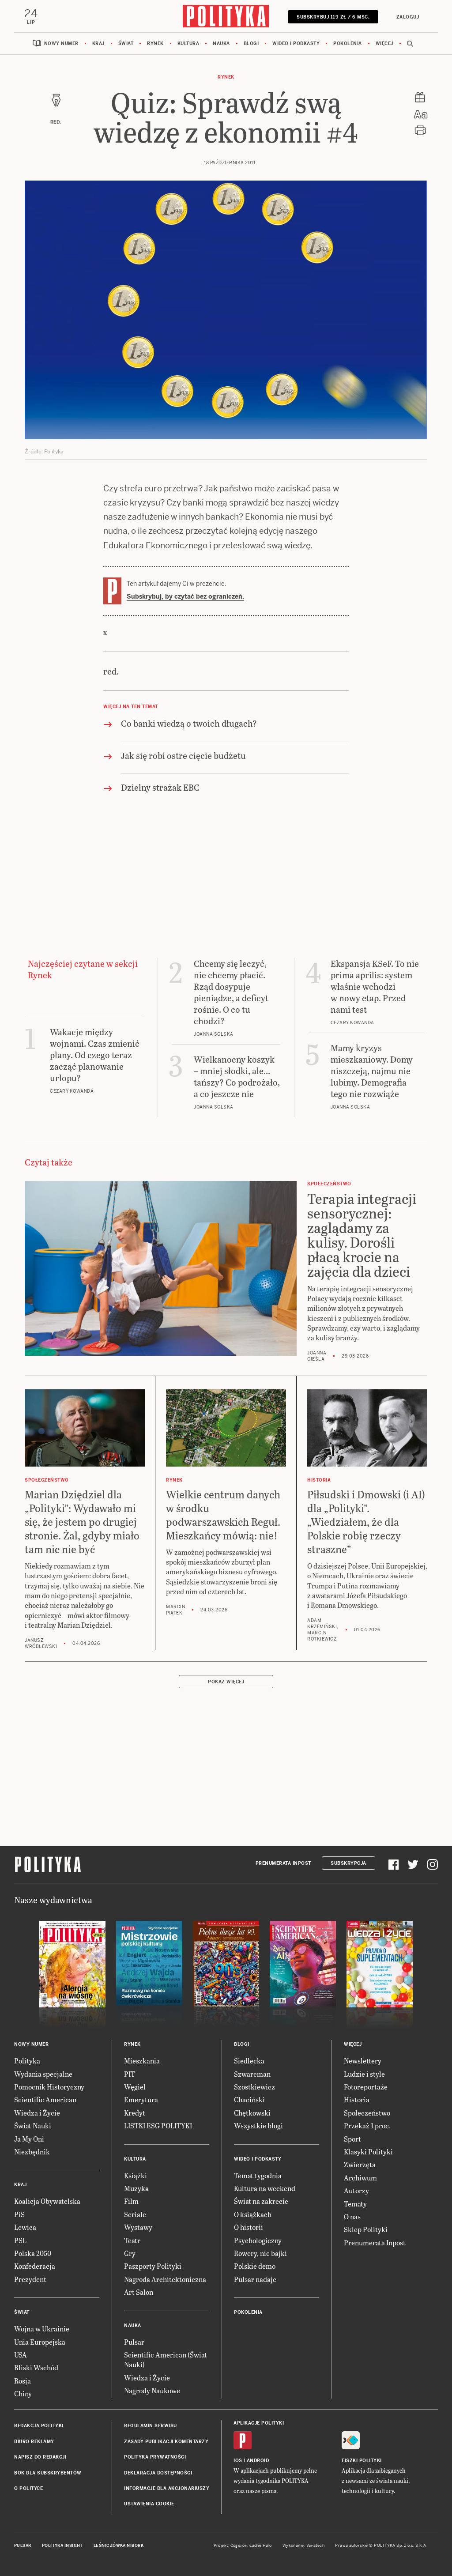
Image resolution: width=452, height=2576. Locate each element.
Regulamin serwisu (150, 2426)
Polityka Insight (62, 2546)
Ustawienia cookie (149, 2505)
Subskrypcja (348, 1864)
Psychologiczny (258, 2241)
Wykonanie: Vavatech (303, 2546)
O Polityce (28, 2489)
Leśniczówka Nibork (118, 2546)
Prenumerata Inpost (283, 1864)
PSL (20, 2241)
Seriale (135, 2215)
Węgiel (135, 2087)
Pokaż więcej (226, 1682)
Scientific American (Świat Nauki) (165, 2360)
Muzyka (136, 2189)
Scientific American (45, 2100)
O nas (352, 2217)
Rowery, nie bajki (260, 2253)
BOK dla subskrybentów (48, 2473)
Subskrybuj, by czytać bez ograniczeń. (185, 597)
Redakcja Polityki (39, 2426)
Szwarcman (252, 2074)
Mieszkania (142, 2061)
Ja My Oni (29, 2139)
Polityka (27, 2061)
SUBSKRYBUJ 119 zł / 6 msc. (332, 17)
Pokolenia (347, 44)
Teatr (132, 2241)
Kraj (98, 44)
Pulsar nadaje (255, 2279)
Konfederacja (34, 2267)
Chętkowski (252, 2113)
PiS (19, 2215)
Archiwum (360, 2178)
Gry (130, 2253)
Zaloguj (407, 17)
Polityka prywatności (155, 2458)
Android (258, 2461)
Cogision (239, 2546)
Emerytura (141, 2100)
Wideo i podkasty (296, 44)
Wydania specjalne (43, 2074)
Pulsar (134, 2342)
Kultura (188, 44)
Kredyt (134, 2113)
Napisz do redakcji (40, 2458)
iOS (238, 2461)
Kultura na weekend (264, 2189)
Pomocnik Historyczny (49, 2087)
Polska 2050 (32, 2253)
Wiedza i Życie (37, 2113)
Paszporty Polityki (152, 2267)
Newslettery (362, 2061)
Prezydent (30, 2279)
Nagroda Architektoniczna (165, 2279)
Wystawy (138, 2227)
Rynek (155, 44)
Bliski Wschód (36, 2368)
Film (131, 2202)
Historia (356, 2100)
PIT (129, 2074)
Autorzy (356, 2191)
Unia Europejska (39, 2342)
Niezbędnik (32, 2152)
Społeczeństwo (367, 2113)
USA (20, 2355)
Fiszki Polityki (362, 2461)
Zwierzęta (360, 2165)
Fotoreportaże (366, 2087)
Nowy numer (61, 44)
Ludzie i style (364, 2074)
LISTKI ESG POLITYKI (158, 2126)
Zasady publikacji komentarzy (166, 2442)
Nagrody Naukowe (152, 2391)
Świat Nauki (32, 2126)
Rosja (22, 2381)
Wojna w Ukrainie (41, 2329)
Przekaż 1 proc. (367, 2126)
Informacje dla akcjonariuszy (166, 2489)
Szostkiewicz (254, 2087)
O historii (248, 2227)
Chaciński (249, 2100)
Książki (135, 2176)
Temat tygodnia (258, 2176)
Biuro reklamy (34, 2442)
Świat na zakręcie (261, 2202)
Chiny (23, 2394)
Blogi (251, 44)
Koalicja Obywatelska (47, 2202)
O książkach (252, 2215)
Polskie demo (254, 2267)
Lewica (25, 2227)
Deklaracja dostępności (158, 2473)
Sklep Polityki (366, 2230)
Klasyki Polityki (368, 2152)
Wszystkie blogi (258, 2126)
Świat (126, 44)
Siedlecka (249, 2061)
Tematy (355, 2204)
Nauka (221, 44)
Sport (352, 2139)
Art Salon (138, 2292)
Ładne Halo (260, 2546)
